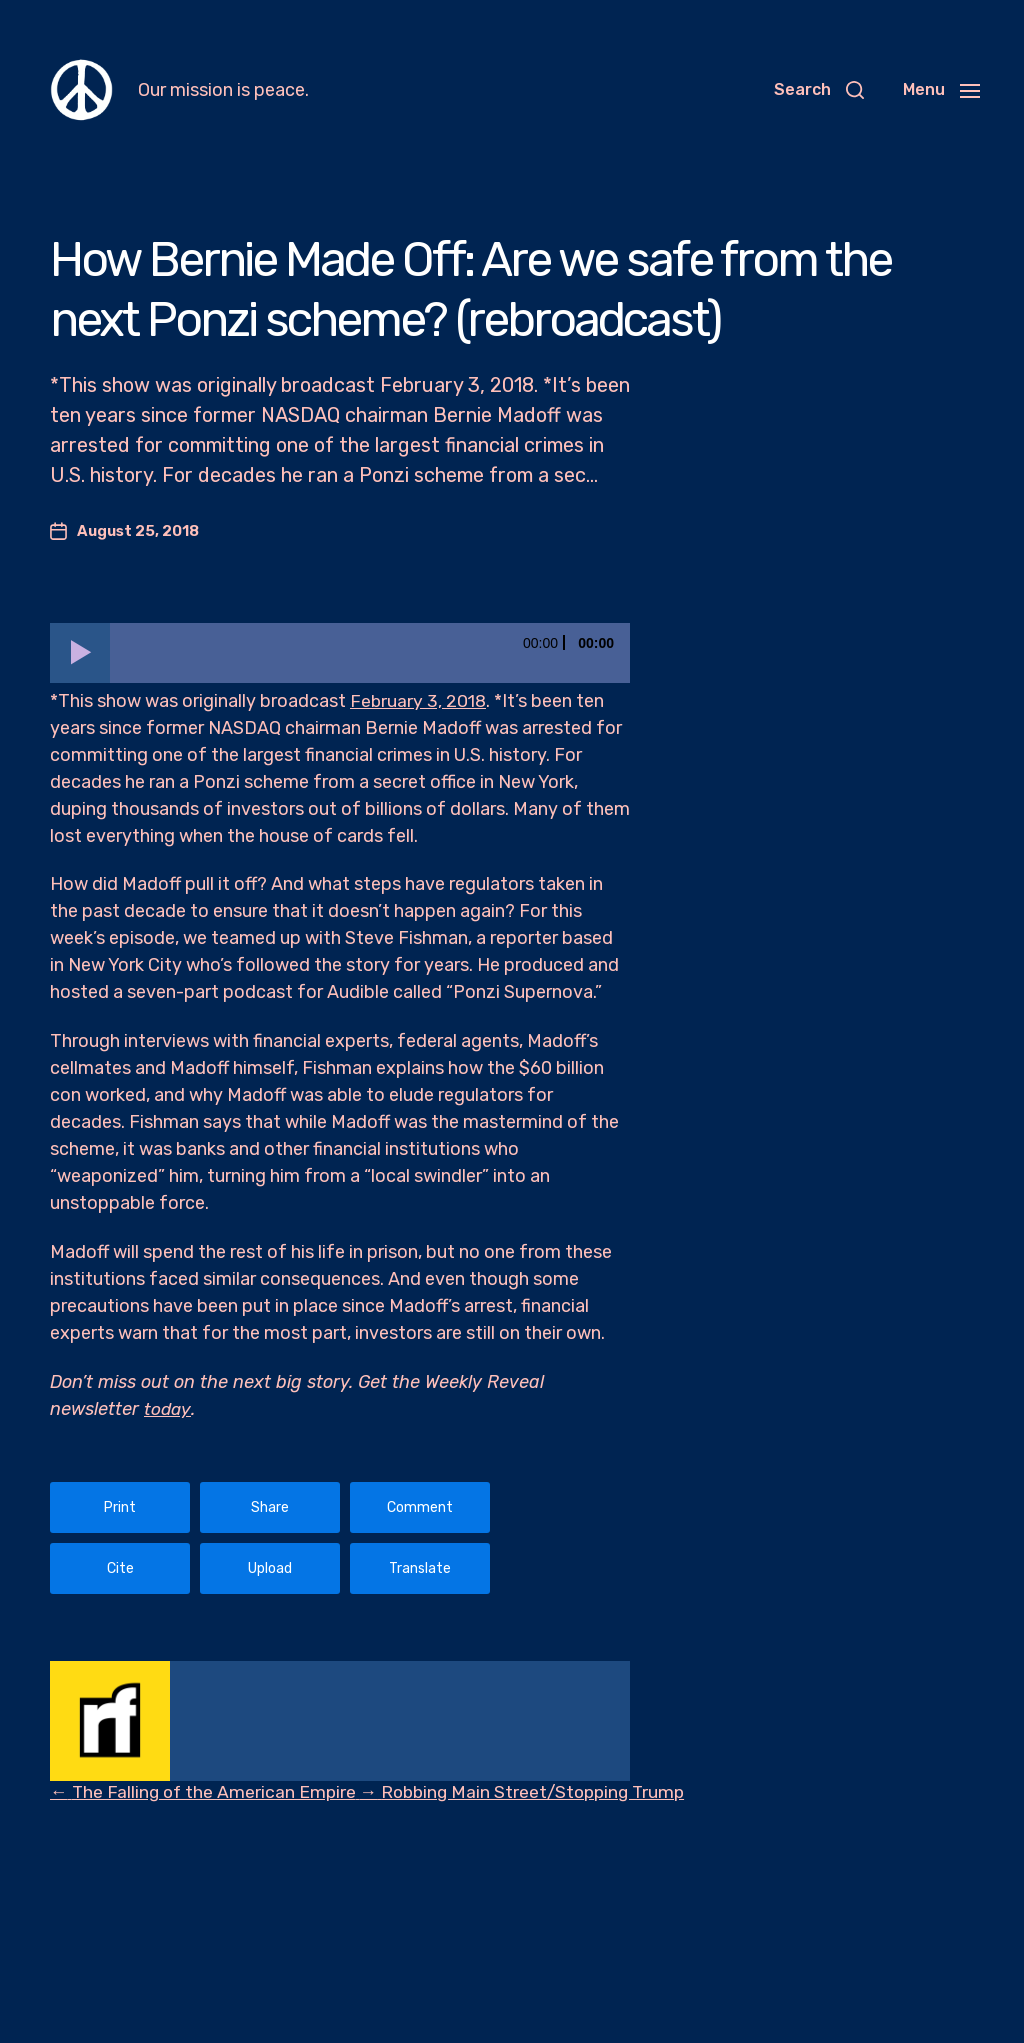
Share (270, 1507)
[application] (340, 653)
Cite (120, 1568)
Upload (270, 1568)
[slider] (370, 653)
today (168, 1409)
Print (120, 1507)
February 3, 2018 (419, 701)
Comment (420, 1507)
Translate (420, 1568)
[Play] (80, 653)
